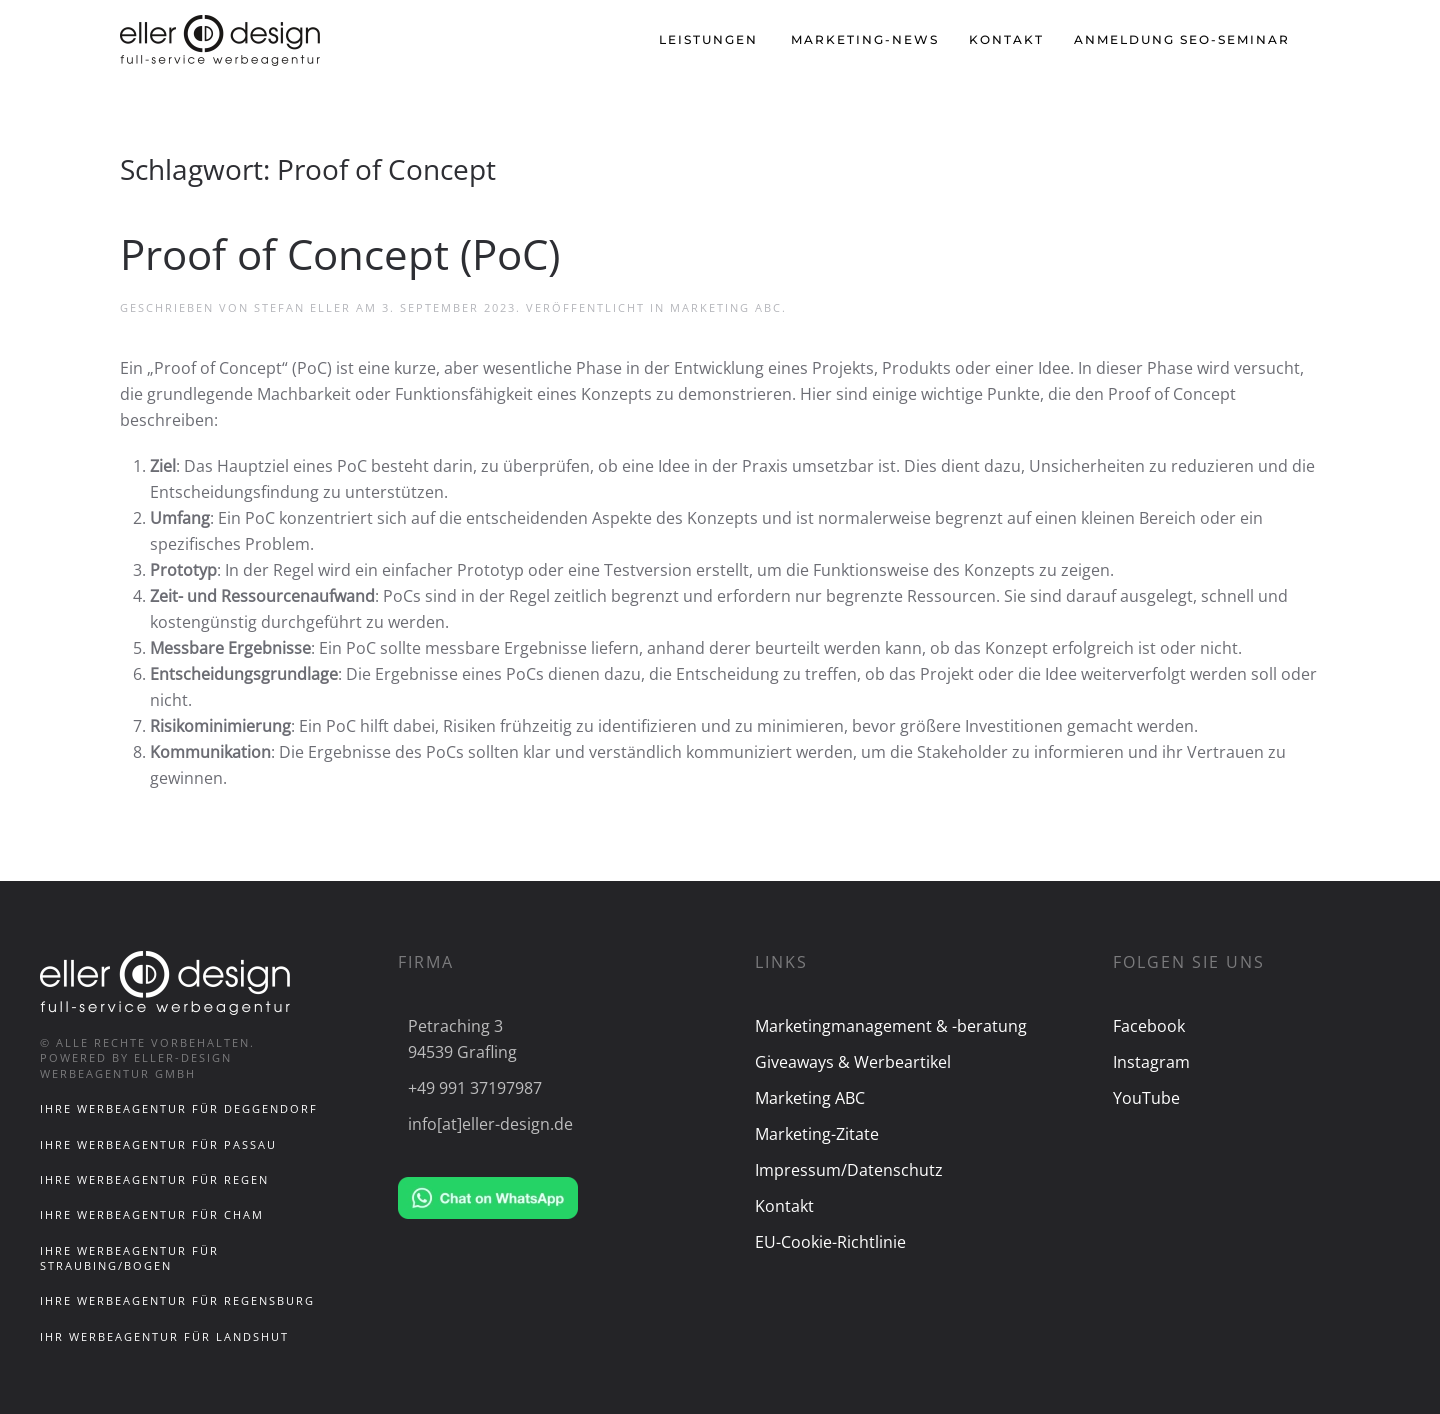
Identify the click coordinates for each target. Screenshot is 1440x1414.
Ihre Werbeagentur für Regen (154, 1179)
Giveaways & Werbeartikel (853, 1062)
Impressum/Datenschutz (849, 1170)
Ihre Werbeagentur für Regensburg (177, 1300)
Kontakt (1006, 39)
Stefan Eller (302, 307)
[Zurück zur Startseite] (222, 40)
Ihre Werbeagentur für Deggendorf (179, 1108)
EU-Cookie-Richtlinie (830, 1242)
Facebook (1149, 1026)
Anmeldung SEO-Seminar (1182, 39)
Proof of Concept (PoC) (340, 253)
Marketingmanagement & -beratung (891, 1026)
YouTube (1146, 1098)
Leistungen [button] (708, 39)
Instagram (1151, 1062)
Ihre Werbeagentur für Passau (158, 1144)
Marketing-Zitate (817, 1134)
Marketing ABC (726, 307)
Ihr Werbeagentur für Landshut (164, 1336)
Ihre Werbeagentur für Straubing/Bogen (129, 1258)
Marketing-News (865, 39)
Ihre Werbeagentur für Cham (152, 1214)
